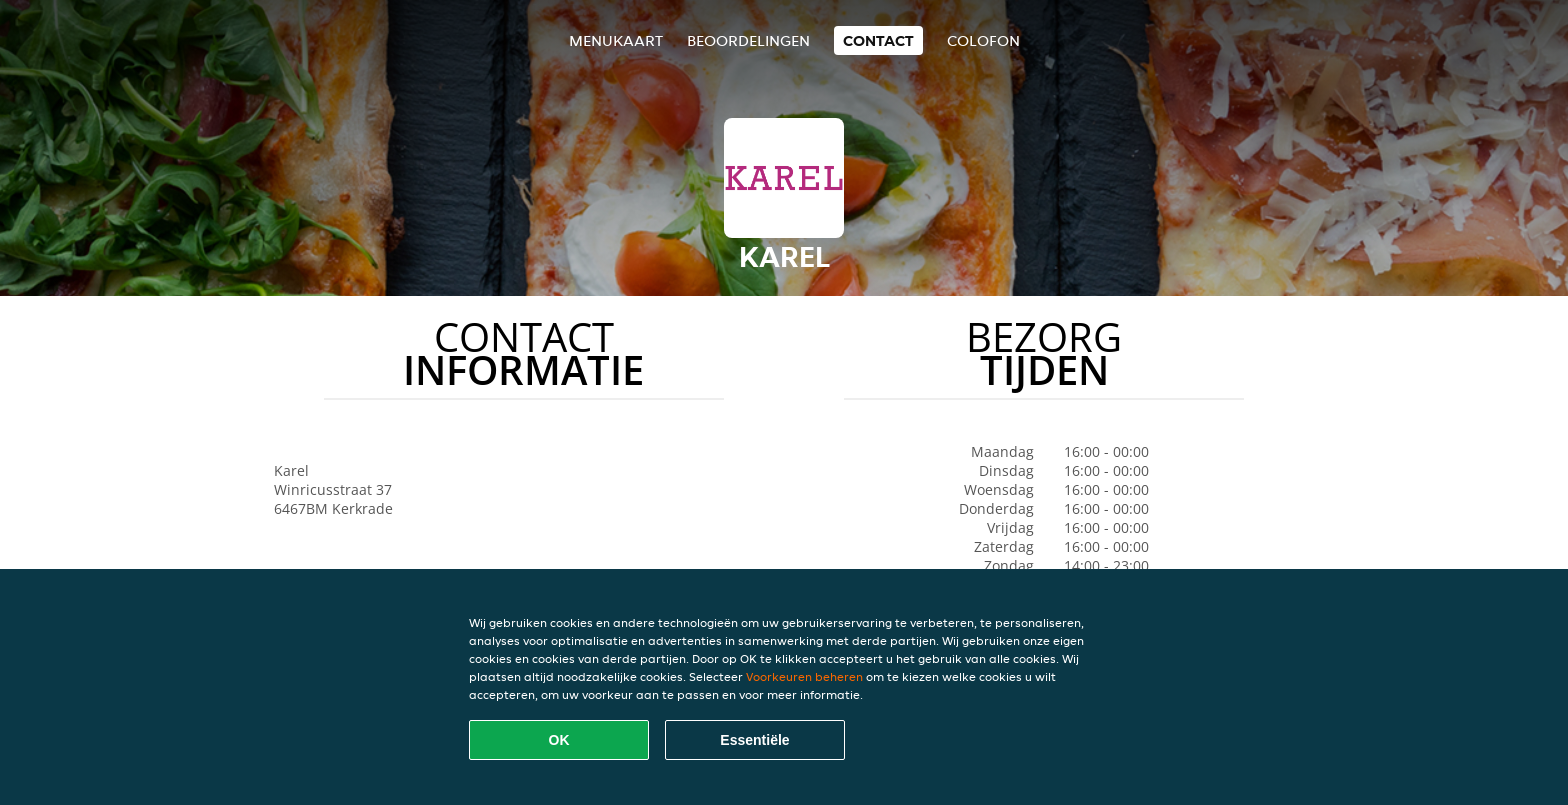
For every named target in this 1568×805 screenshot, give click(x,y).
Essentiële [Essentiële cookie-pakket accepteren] (754, 740)
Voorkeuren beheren (804, 676)
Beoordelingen (748, 40)
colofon (983, 40)
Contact (878, 40)
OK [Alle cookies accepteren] (559, 740)
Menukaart (616, 40)
